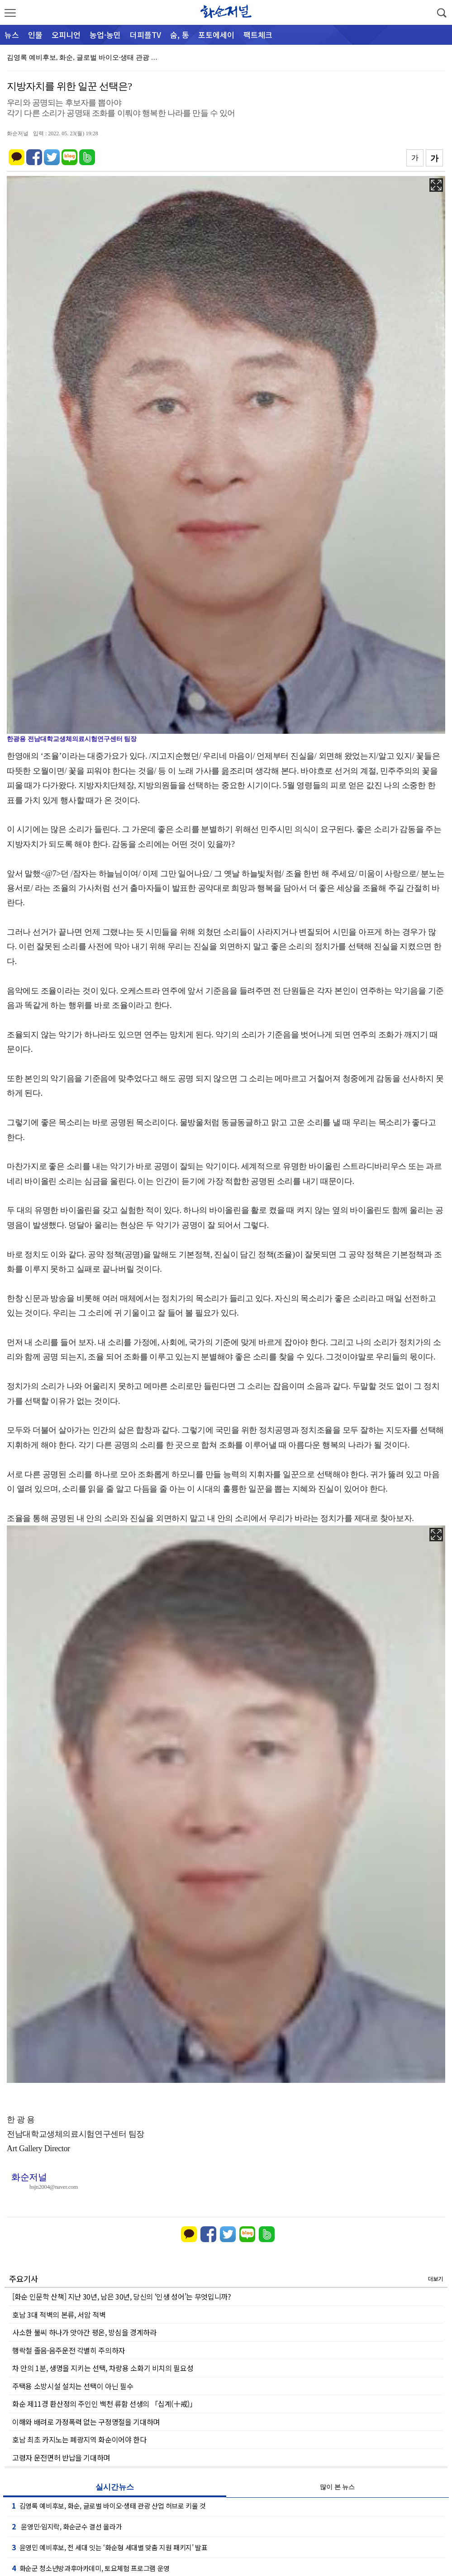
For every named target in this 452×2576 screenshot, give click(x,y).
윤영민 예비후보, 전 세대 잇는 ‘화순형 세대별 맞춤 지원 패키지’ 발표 (110, 2547)
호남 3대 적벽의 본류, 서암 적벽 (58, 2314)
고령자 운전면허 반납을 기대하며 (61, 2457)
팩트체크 (257, 34)
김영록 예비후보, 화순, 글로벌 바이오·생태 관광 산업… (89, 57)
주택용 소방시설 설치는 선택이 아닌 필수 (72, 2386)
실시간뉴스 (114, 2487)
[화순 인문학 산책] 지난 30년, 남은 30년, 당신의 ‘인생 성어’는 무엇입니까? (121, 2296)
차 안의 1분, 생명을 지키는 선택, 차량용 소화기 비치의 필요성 (102, 2367)
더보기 (435, 2278)
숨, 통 (179, 34)
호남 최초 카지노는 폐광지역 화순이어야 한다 (79, 2439)
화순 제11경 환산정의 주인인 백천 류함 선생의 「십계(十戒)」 (104, 2403)
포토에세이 (216, 34)
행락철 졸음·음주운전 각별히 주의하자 (68, 2350)
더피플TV (145, 34)
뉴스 (12, 34)
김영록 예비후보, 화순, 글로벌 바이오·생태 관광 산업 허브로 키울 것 (109, 2505)
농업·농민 (105, 34)
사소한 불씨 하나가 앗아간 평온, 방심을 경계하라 (84, 2332)
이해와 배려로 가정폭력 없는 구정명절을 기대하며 (86, 2421)
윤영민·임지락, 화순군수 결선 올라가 (67, 2526)
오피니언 (66, 34)
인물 (35, 34)
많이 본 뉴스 (337, 2487)
